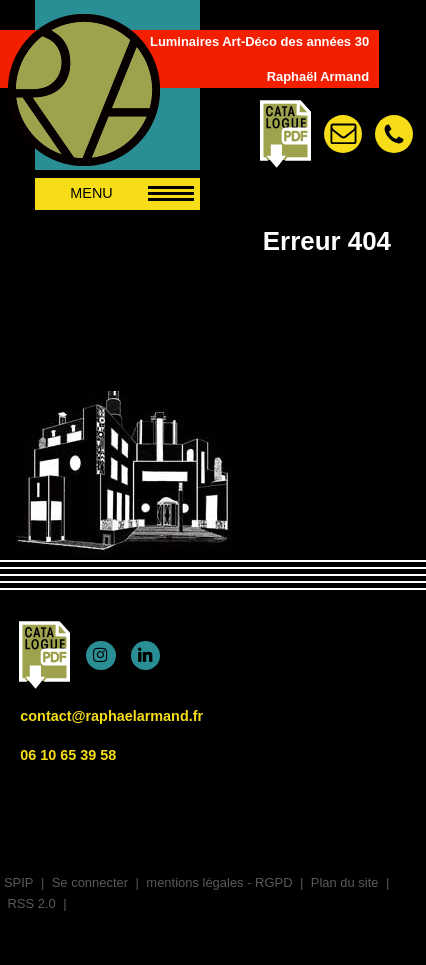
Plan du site (345, 882)
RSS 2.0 (30, 903)
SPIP (19, 882)
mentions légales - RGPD (219, 882)
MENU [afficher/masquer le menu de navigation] (132, 193)
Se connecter (90, 882)
